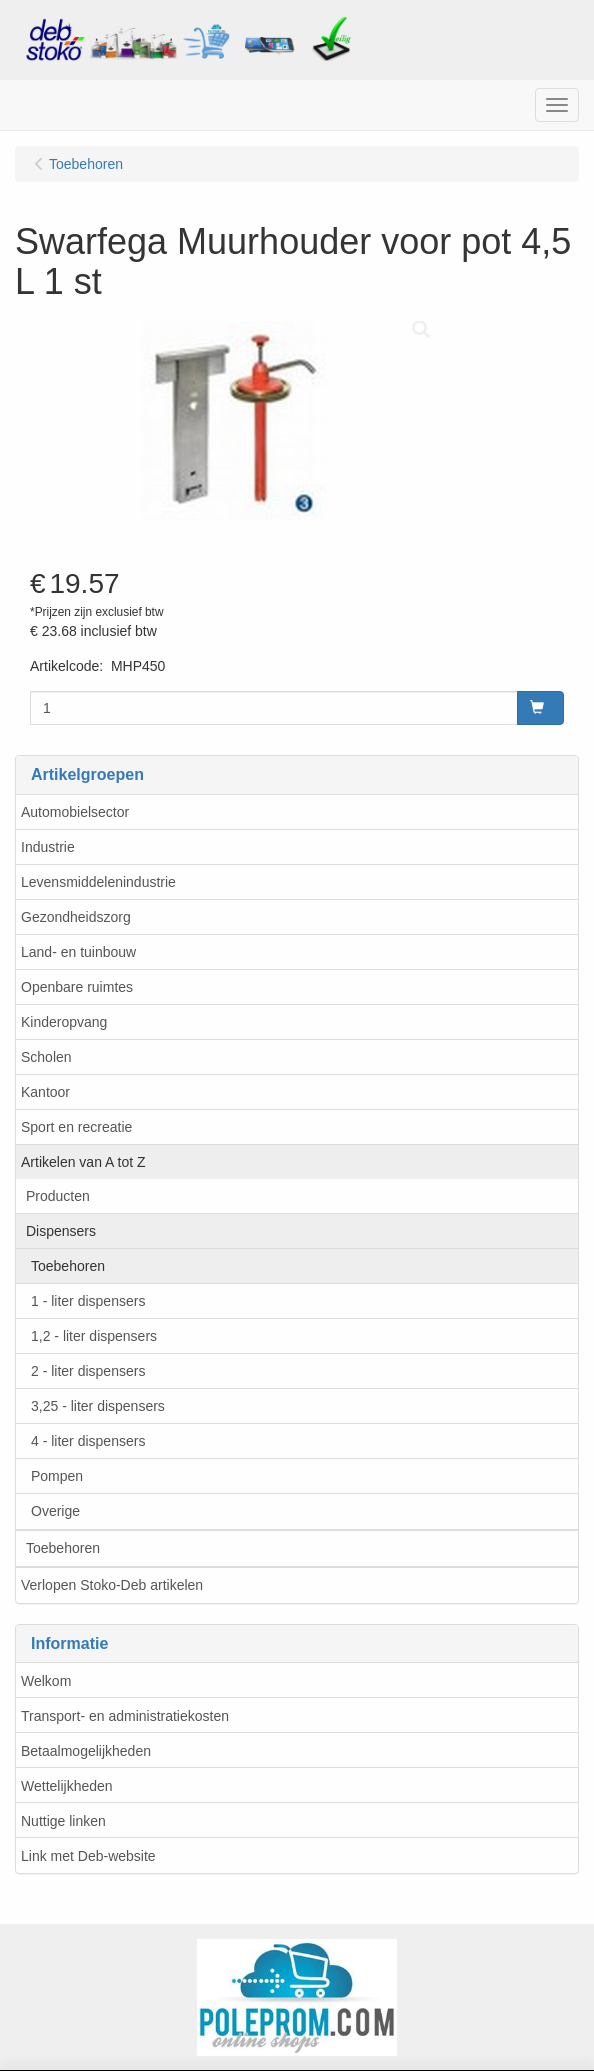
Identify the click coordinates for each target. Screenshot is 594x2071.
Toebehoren (68, 1266)
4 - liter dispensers (88, 1441)
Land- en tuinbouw (78, 952)
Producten (58, 1196)
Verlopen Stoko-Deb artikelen (112, 1585)
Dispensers (61, 1231)
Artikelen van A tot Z (83, 1162)
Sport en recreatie (76, 1127)
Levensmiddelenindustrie (98, 882)
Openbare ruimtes (77, 987)
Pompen (57, 1476)
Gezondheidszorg (76, 917)
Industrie (48, 847)
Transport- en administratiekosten (125, 1716)
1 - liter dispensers (88, 1301)
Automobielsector (75, 812)
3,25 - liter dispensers (98, 1406)
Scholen (46, 1057)
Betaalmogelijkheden (86, 1751)
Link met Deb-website (88, 1856)
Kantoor (45, 1092)
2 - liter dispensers (88, 1371)
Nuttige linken (63, 1821)
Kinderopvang (64, 1022)
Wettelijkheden (67, 1786)
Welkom (46, 1681)
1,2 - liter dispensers (94, 1336)
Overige (55, 1511)
